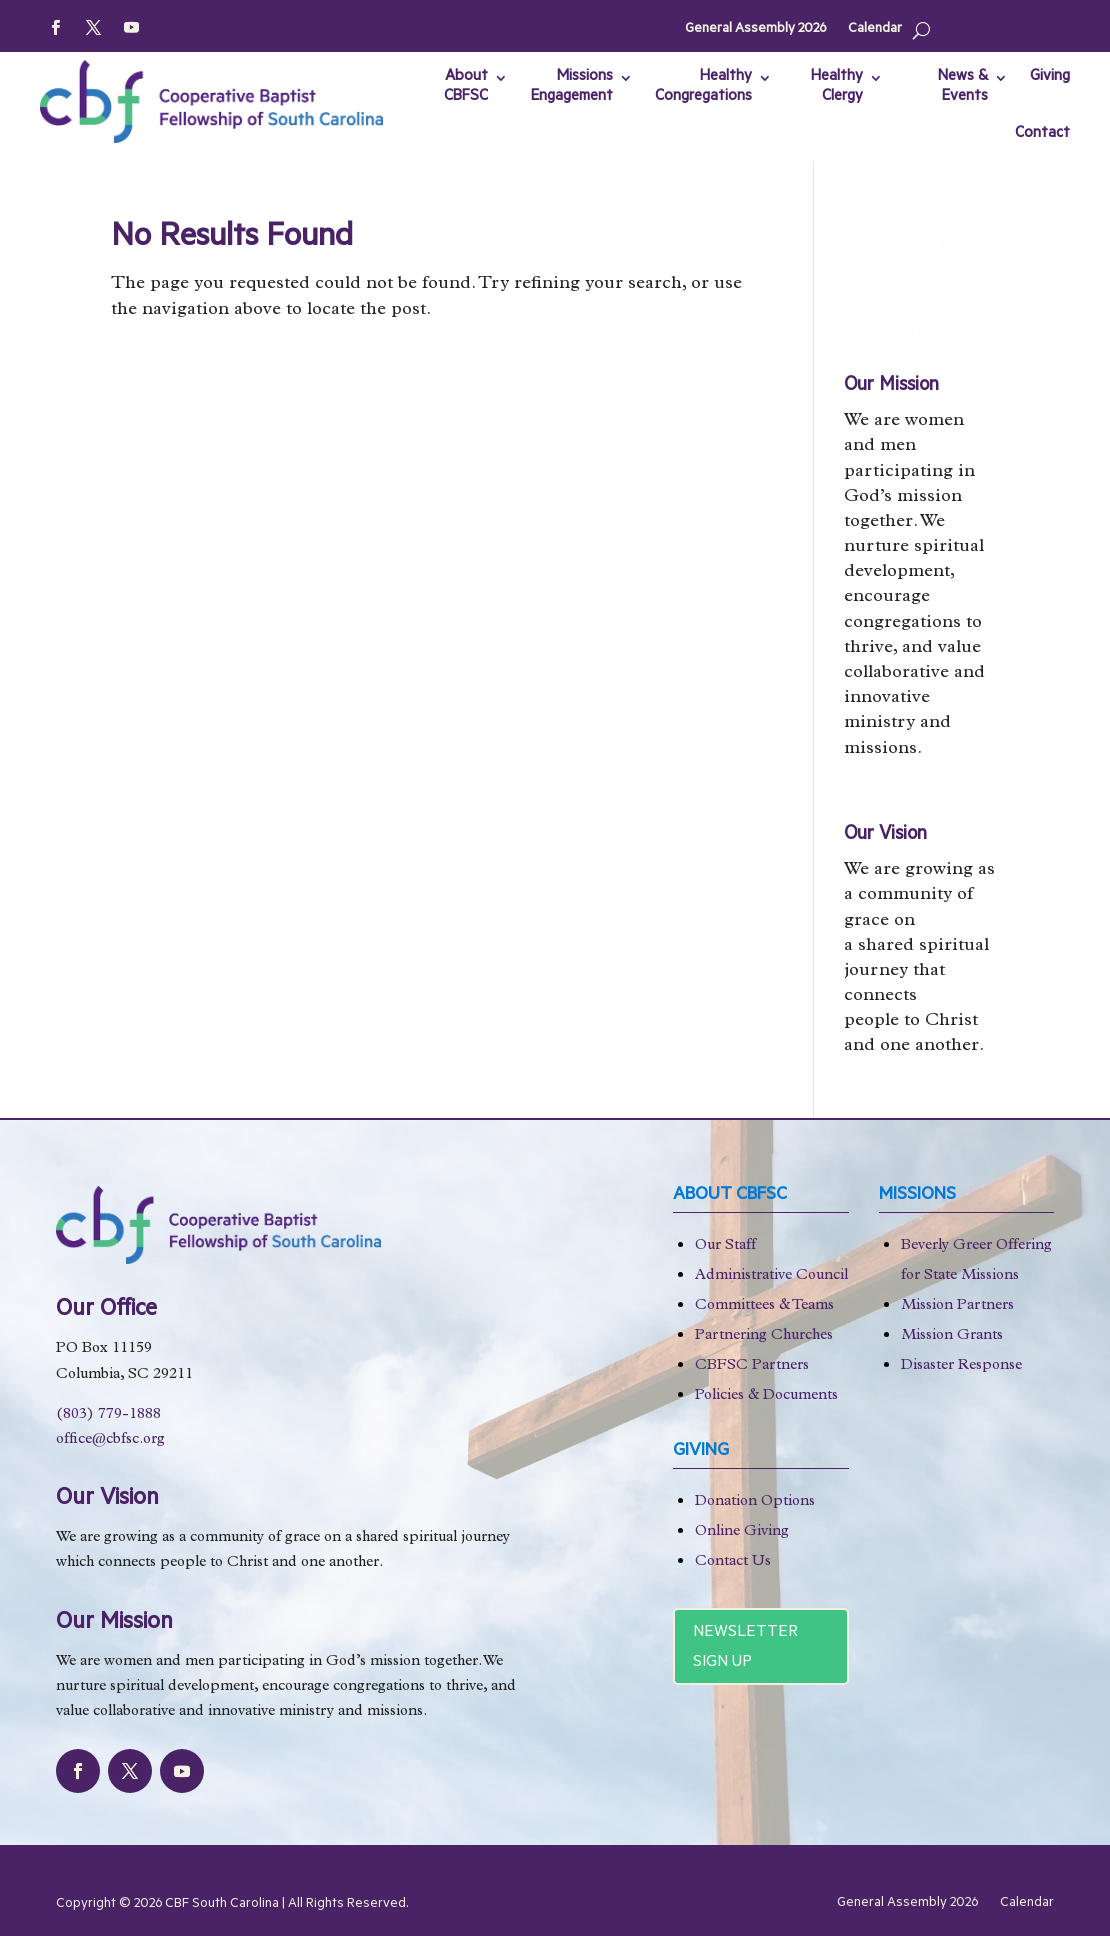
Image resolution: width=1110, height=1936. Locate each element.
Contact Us (733, 1562)
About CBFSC (466, 87)
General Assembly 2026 (755, 29)
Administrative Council (771, 1276)
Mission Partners (957, 1306)
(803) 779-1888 (108, 1415)
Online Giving (742, 1532)
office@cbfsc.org (110, 1440)
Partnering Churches (764, 1336)
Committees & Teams (764, 1306)
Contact (1042, 134)
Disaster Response (961, 1366)
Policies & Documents (766, 1396)
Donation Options (755, 1502)
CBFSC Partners (752, 1366)
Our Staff (725, 1246)
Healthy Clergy (837, 87)
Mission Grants (952, 1336)
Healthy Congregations (703, 87)
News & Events (963, 87)
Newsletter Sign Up (745, 1648)
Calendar (875, 29)
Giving (1050, 77)
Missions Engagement (572, 87)
